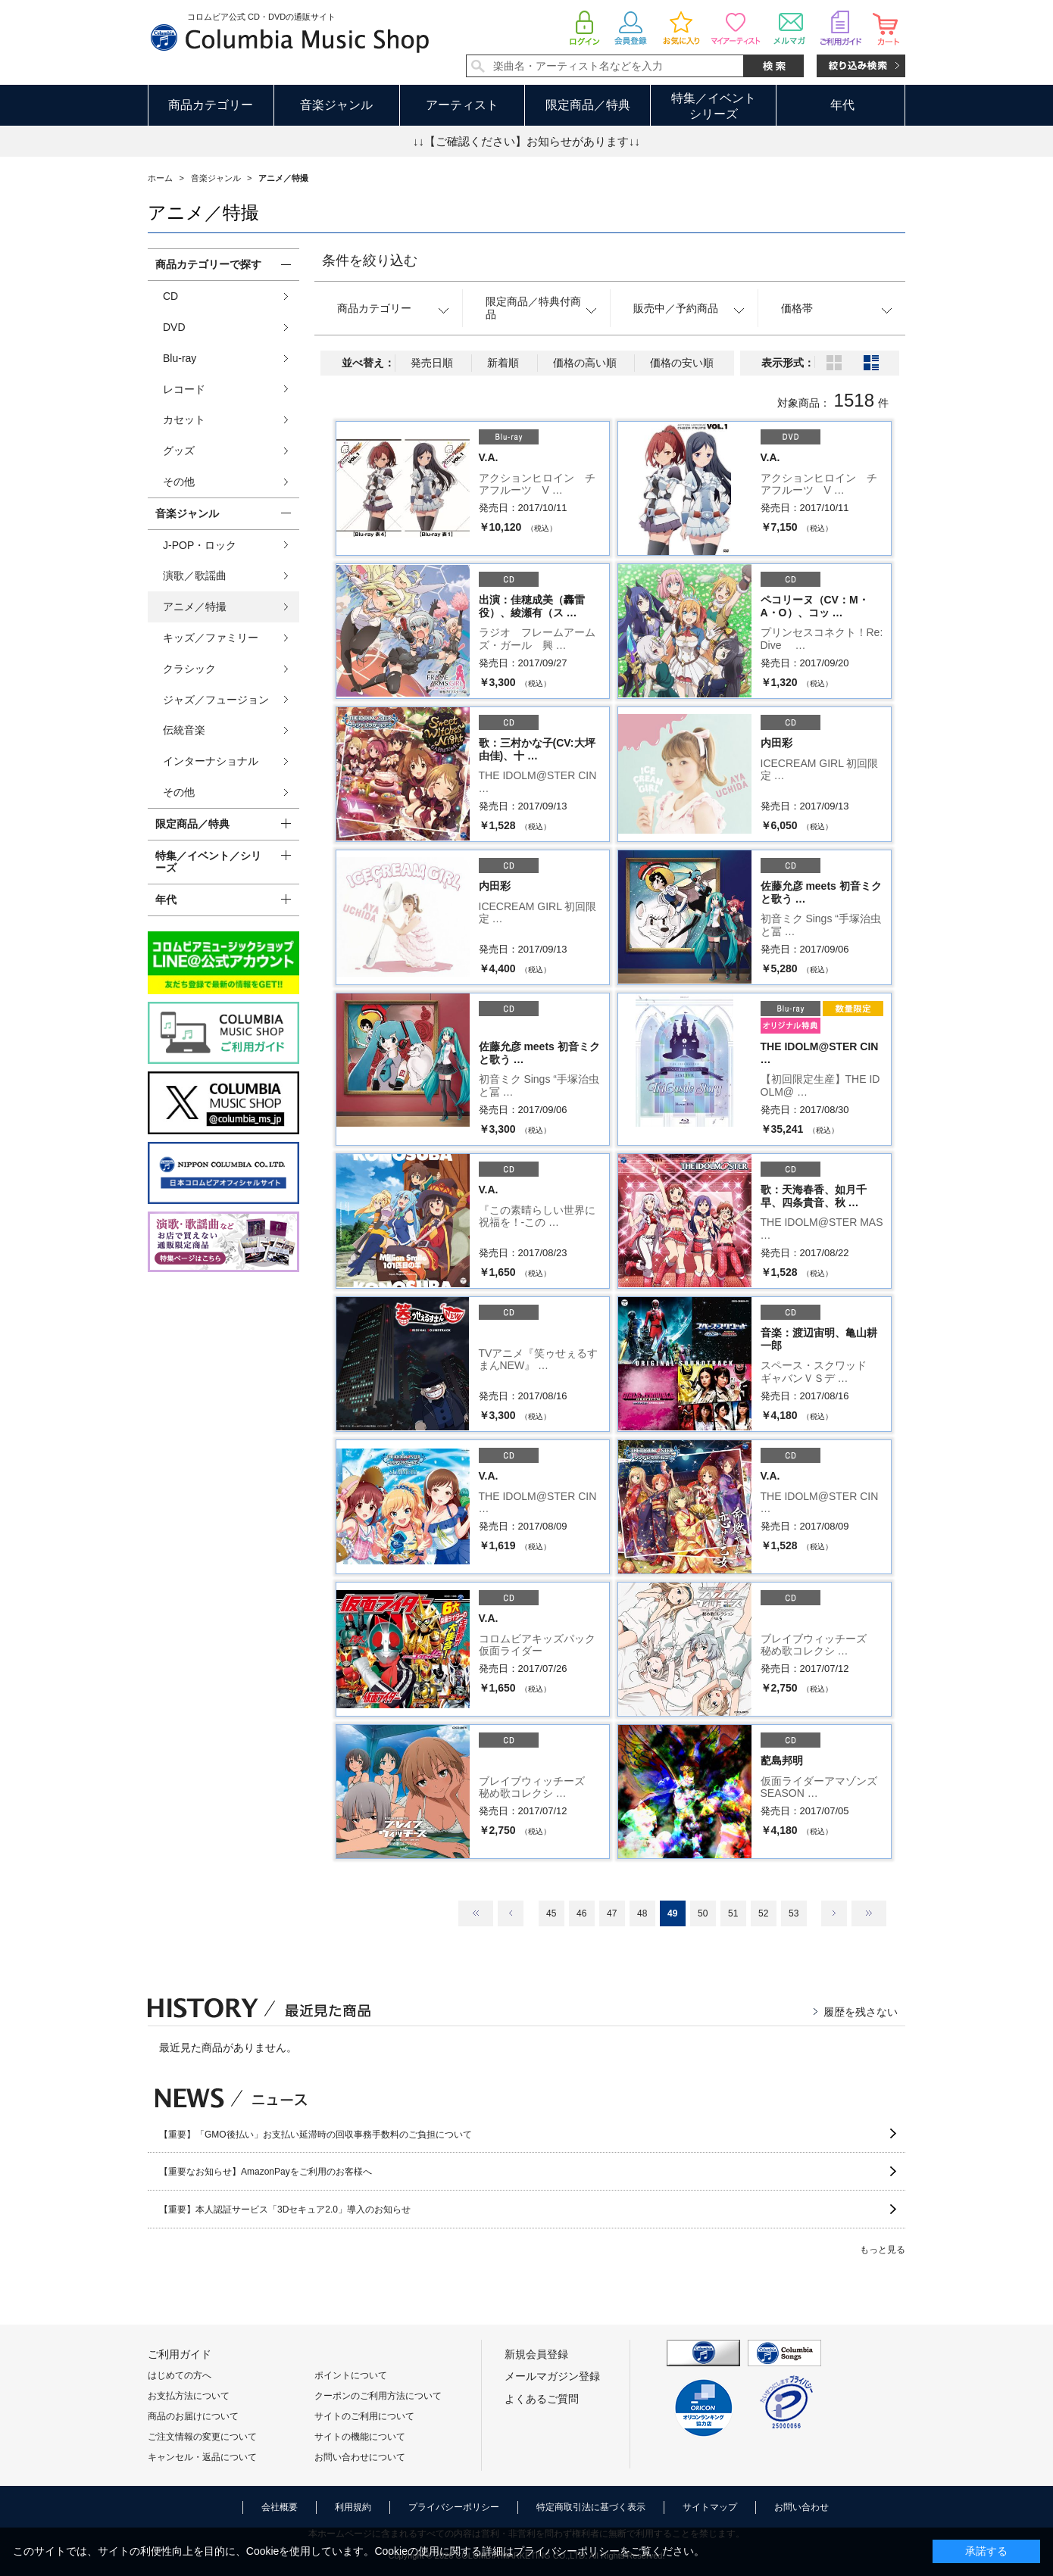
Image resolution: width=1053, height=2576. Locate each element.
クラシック (189, 669)
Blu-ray (179, 358)
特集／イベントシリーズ (713, 106)
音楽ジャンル (336, 104)
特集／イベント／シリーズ (208, 862)
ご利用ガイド (179, 2354)
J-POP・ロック (199, 545)
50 (703, 1913)
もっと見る (882, 2249)
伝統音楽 (184, 730)
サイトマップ (710, 2507)
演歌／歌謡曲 (195, 575)
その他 (179, 482)
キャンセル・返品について (202, 2457)
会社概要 (279, 2507)
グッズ (179, 450)
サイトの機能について (359, 2436)
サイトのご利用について (364, 2416)
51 (733, 1913)
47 (612, 1913)
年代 (842, 104)
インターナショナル (210, 761)
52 (763, 1913)
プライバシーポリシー (453, 2507)
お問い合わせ (801, 2507)
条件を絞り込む (369, 260)
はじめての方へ (179, 2375)
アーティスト (462, 104)
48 (642, 1913)
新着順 (503, 363)
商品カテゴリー (210, 104)
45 (551, 1913)
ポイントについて (350, 2375)
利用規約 (353, 2507)
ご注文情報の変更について (202, 2436)
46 (581, 1913)
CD (170, 296)
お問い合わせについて (359, 2457)
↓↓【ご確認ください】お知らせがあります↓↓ (526, 141)
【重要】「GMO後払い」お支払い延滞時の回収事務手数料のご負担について (315, 2134)
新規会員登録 (536, 2354)
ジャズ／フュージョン (216, 700)
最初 (475, 1913)
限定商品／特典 (587, 104)
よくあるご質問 (542, 2399)
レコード (184, 389)
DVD (174, 327)
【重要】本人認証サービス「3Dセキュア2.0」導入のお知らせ (285, 2209)
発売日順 (432, 363)
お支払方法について (189, 2395)
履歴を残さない (860, 2012)
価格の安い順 (682, 363)
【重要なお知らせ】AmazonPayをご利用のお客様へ (265, 2171)
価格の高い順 (585, 363)
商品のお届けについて (193, 2416)
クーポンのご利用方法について (378, 2395)
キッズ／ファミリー (210, 638)
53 (793, 1913)
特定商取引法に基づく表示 (590, 2507)
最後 (868, 1913)
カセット (184, 419)
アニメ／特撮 (195, 606)
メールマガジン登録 (552, 2376)
